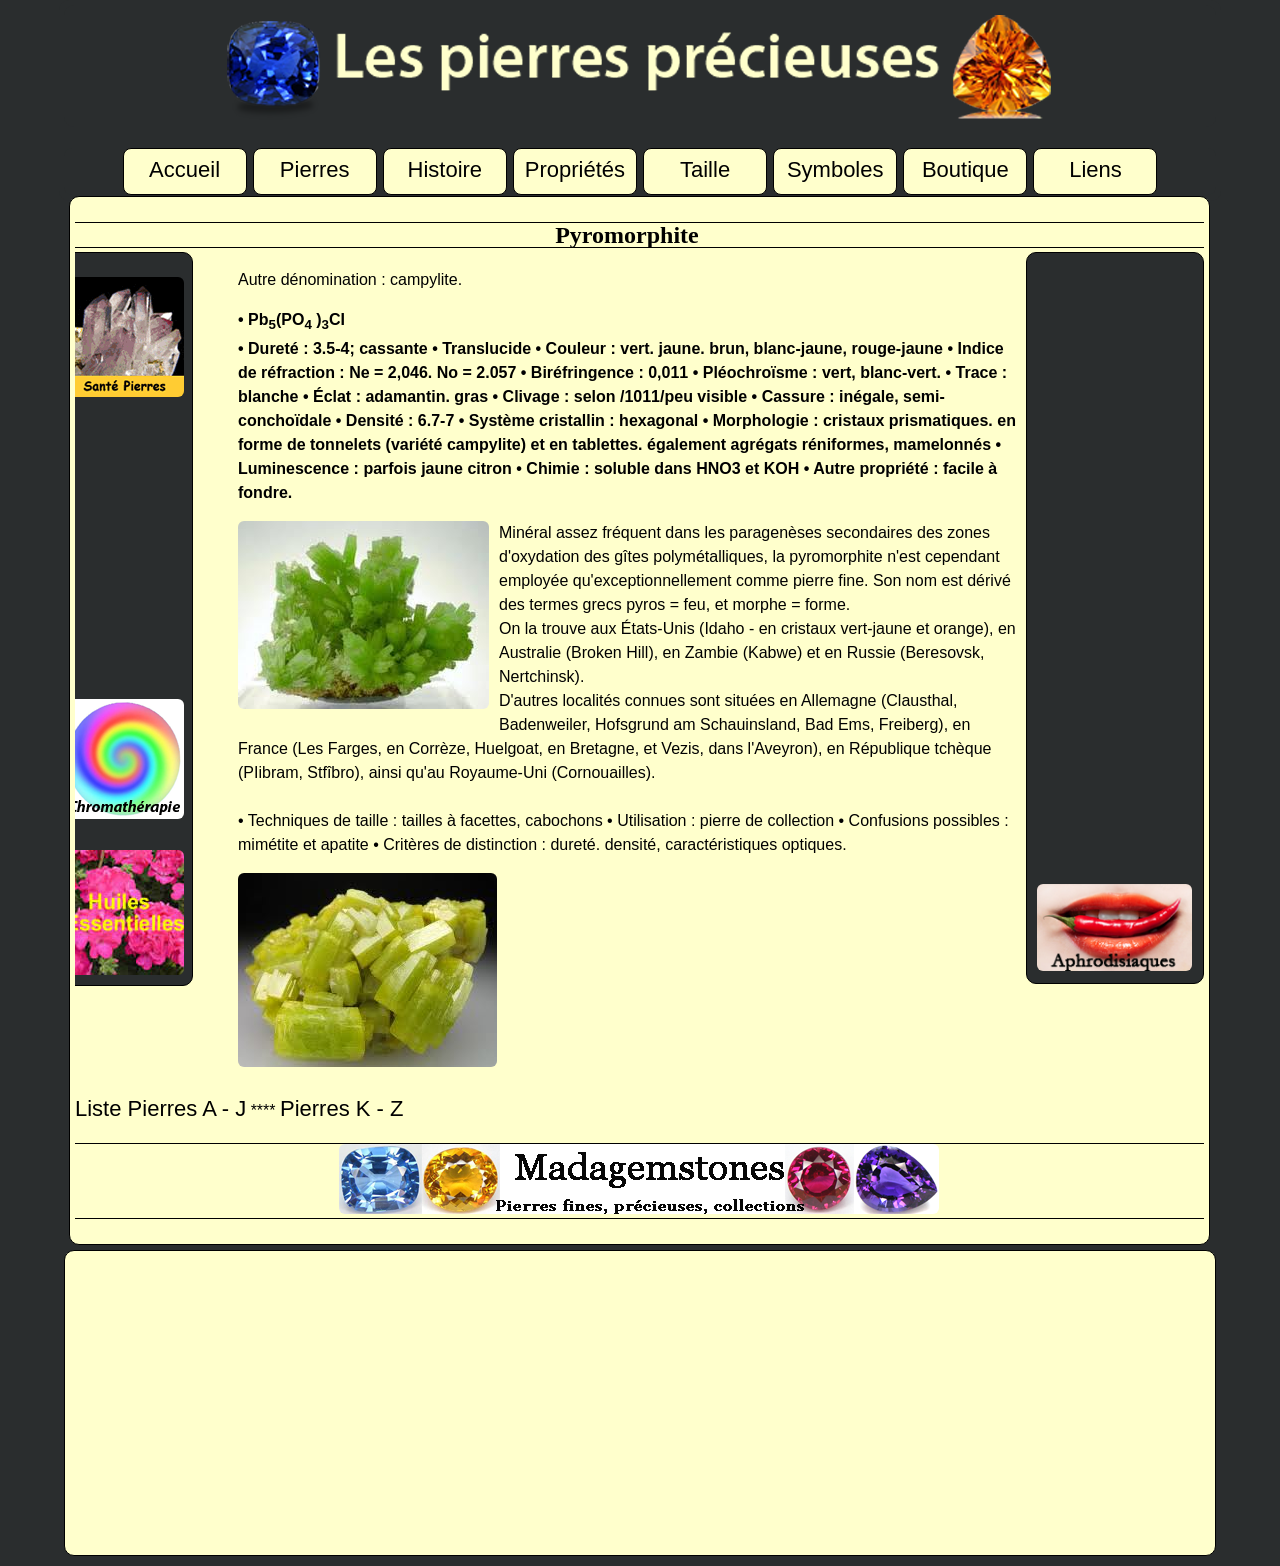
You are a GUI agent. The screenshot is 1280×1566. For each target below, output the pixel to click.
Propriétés (575, 171)
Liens (1095, 171)
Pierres (315, 171)
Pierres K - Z (341, 1108)
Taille (705, 171)
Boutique (965, 171)
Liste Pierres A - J (160, 1108)
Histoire (445, 171)
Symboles (835, 171)
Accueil (184, 170)
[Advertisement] (115, 548)
